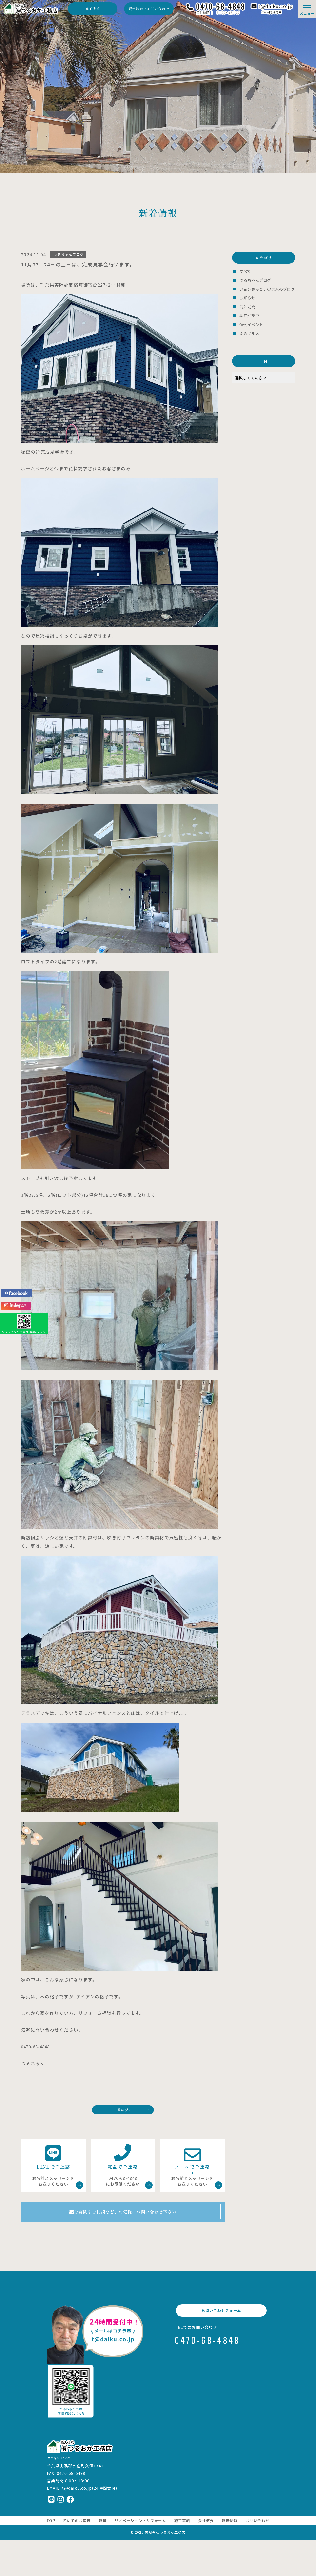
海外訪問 (246, 305)
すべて (244, 271)
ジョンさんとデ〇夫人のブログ (265, 288)
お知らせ (246, 296)
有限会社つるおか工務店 (165, 2568)
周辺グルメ (248, 330)
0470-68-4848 (37, 2046)
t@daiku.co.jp (77, 2524)
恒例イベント (250, 322)
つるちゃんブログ (254, 279)
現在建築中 (248, 313)
